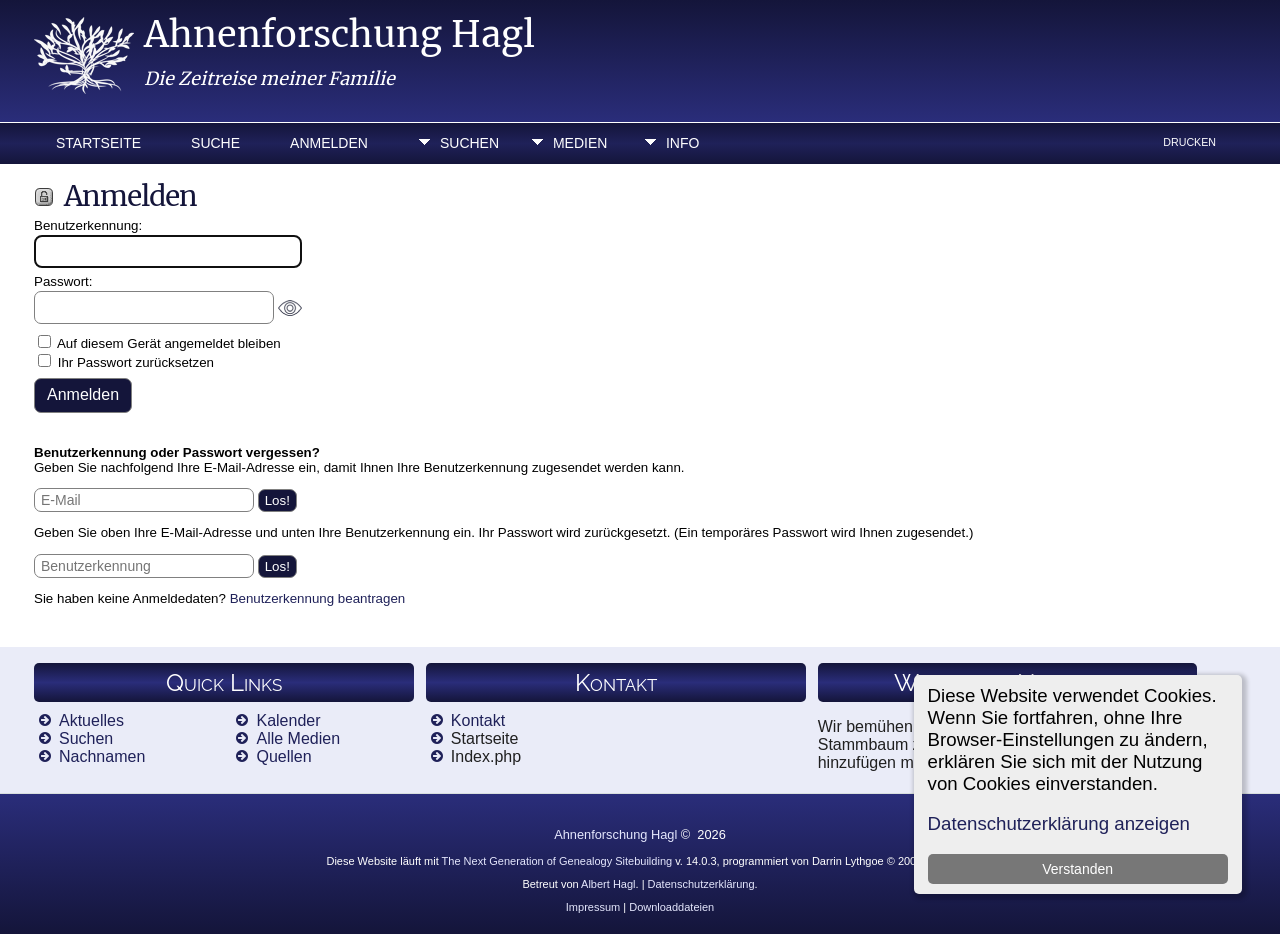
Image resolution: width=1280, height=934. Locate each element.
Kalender (288, 720)
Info (682, 143)
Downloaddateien (671, 907)
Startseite (98, 143)
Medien (580, 143)
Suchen (469, 143)
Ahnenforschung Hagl (339, 34)
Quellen (283, 756)
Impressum (593, 907)
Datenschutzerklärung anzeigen (1059, 823)
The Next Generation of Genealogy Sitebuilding (557, 861)
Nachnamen (102, 756)
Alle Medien (298, 738)
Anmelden (329, 143)
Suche (215, 143)
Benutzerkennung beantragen (318, 598)
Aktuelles (91, 720)
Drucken (1189, 142)
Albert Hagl (608, 884)
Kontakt (478, 720)
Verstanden (1077, 869)
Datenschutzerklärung (701, 884)
